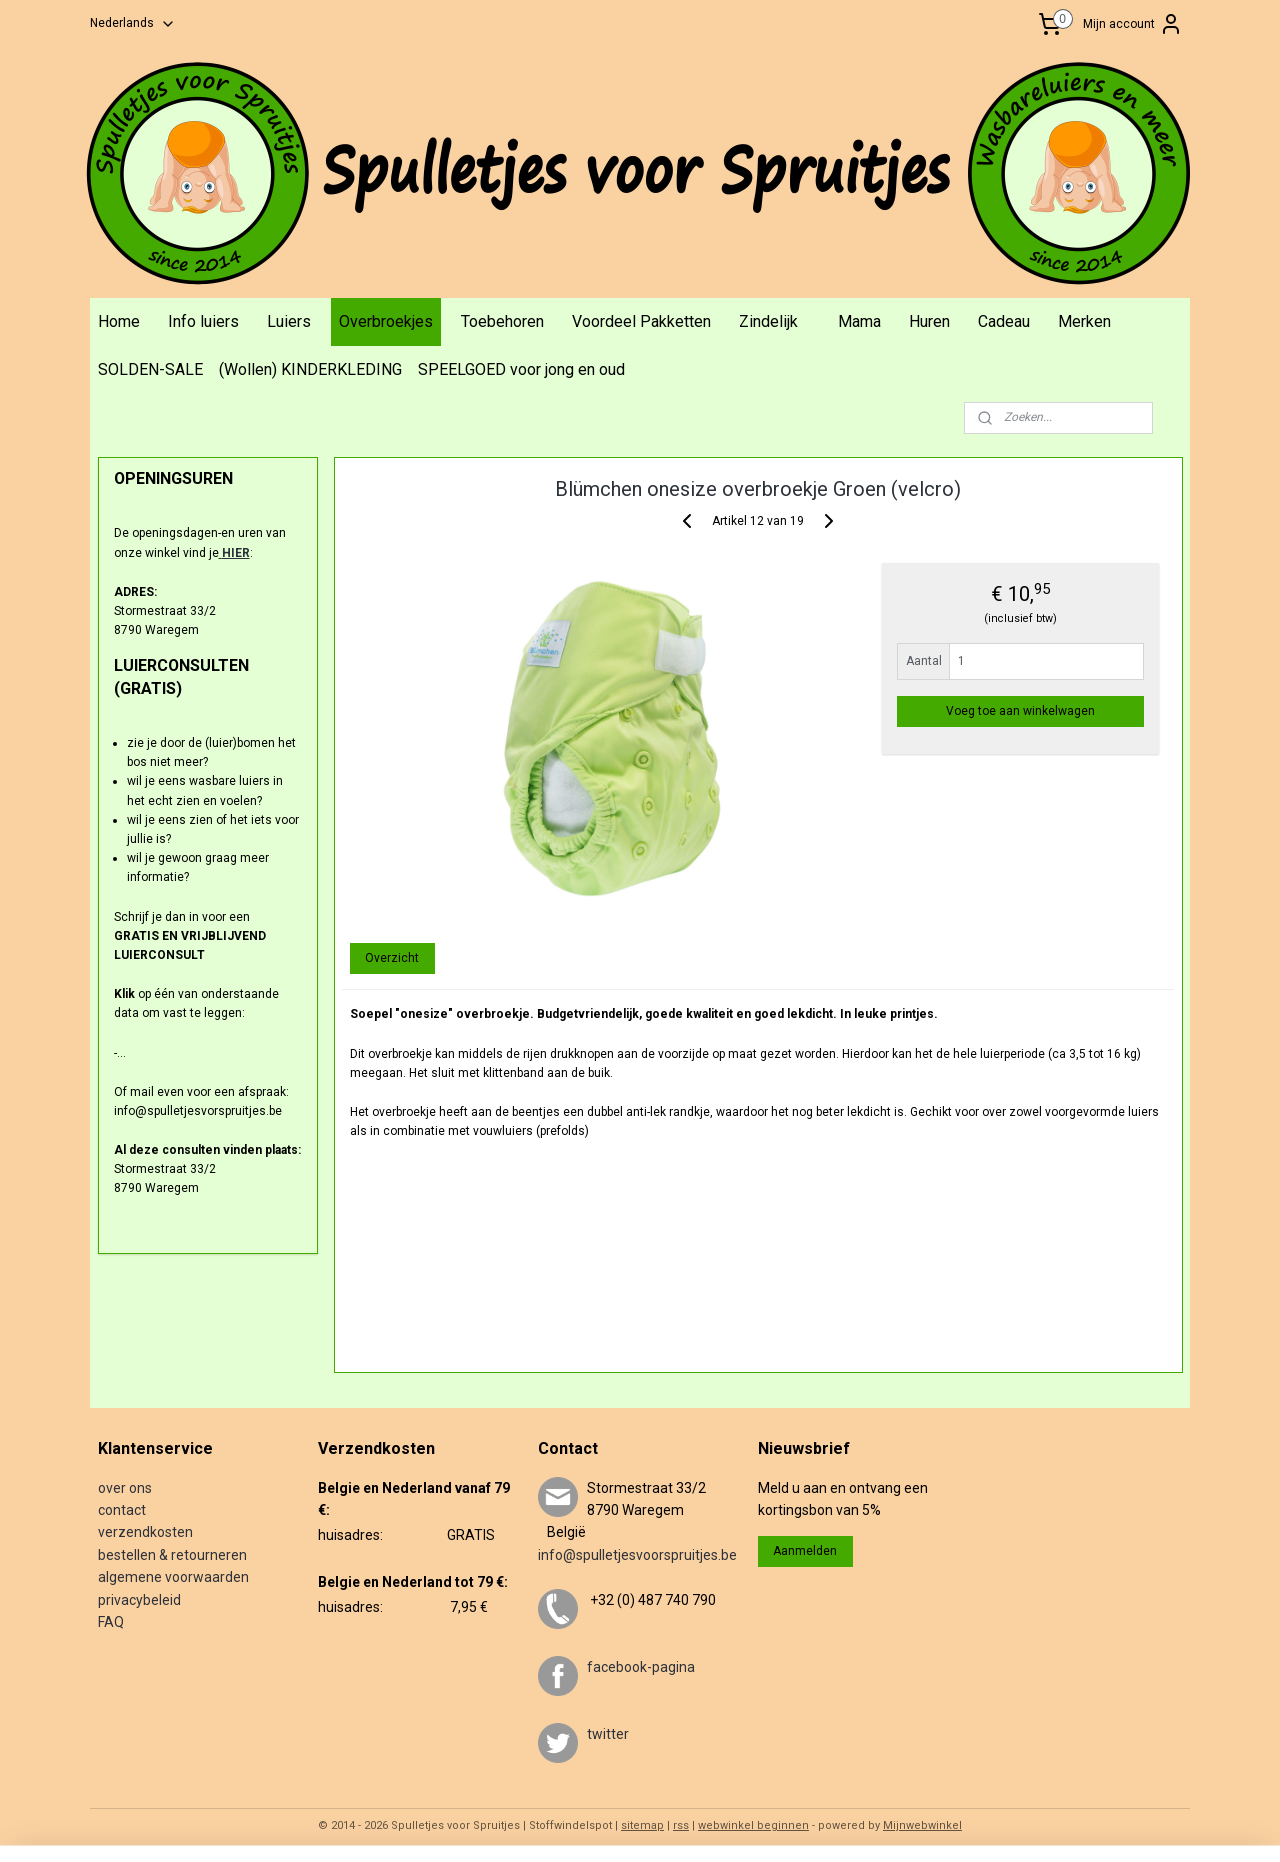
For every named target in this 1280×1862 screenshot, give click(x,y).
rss (681, 1825)
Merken (1084, 321)
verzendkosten (145, 1532)
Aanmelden (805, 1551)
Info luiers (203, 321)
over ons (125, 1488)
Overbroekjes (386, 321)
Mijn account (1133, 24)
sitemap (642, 1825)
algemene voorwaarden (173, 1577)
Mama (859, 321)
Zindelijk (768, 321)
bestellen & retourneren (172, 1555)
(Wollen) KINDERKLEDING (310, 369)
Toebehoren (502, 321)
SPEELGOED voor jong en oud (521, 369)
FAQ (111, 1622)
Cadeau (1004, 321)
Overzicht (392, 958)
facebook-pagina (641, 1667)
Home (119, 321)
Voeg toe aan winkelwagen (1020, 711)
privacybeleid (139, 1600)
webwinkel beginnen (753, 1825)
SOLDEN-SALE (150, 369)
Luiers (289, 321)
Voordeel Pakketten (641, 321)
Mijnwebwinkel (922, 1825)
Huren (929, 321)
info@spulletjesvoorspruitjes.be (637, 1555)
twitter (608, 1734)
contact (122, 1510)
